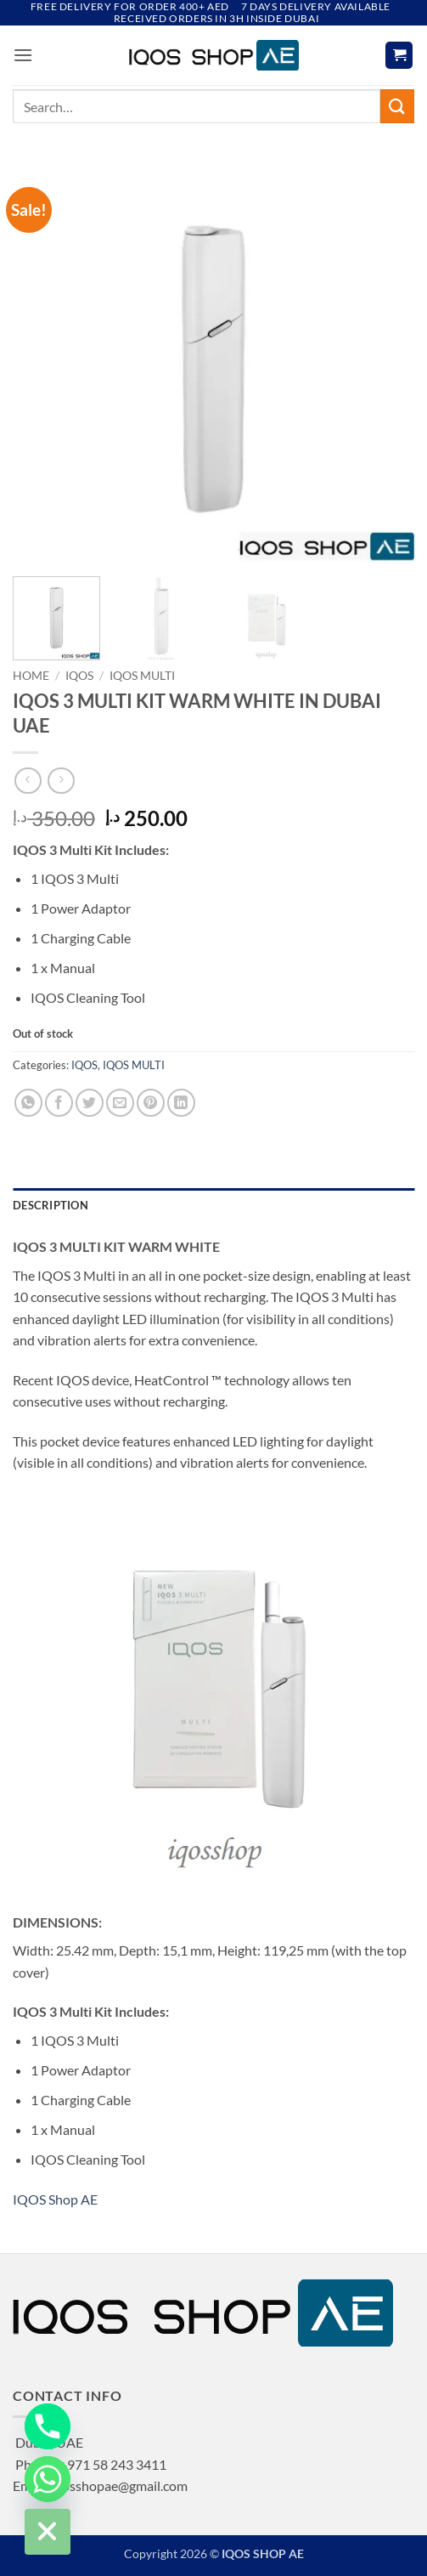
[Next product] (27, 780)
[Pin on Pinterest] (151, 1103)
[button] (23, 55)
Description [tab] (50, 1205)
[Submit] (397, 105)
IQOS (79, 675)
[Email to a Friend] (120, 1103)
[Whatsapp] (47, 2479)
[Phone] (47, 2426)
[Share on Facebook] (59, 1103)
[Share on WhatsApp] (28, 1103)
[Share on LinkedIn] (181, 1103)
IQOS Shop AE (55, 2199)
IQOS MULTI (142, 675)
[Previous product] (61, 780)
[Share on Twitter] (90, 1103)
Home (31, 675)
